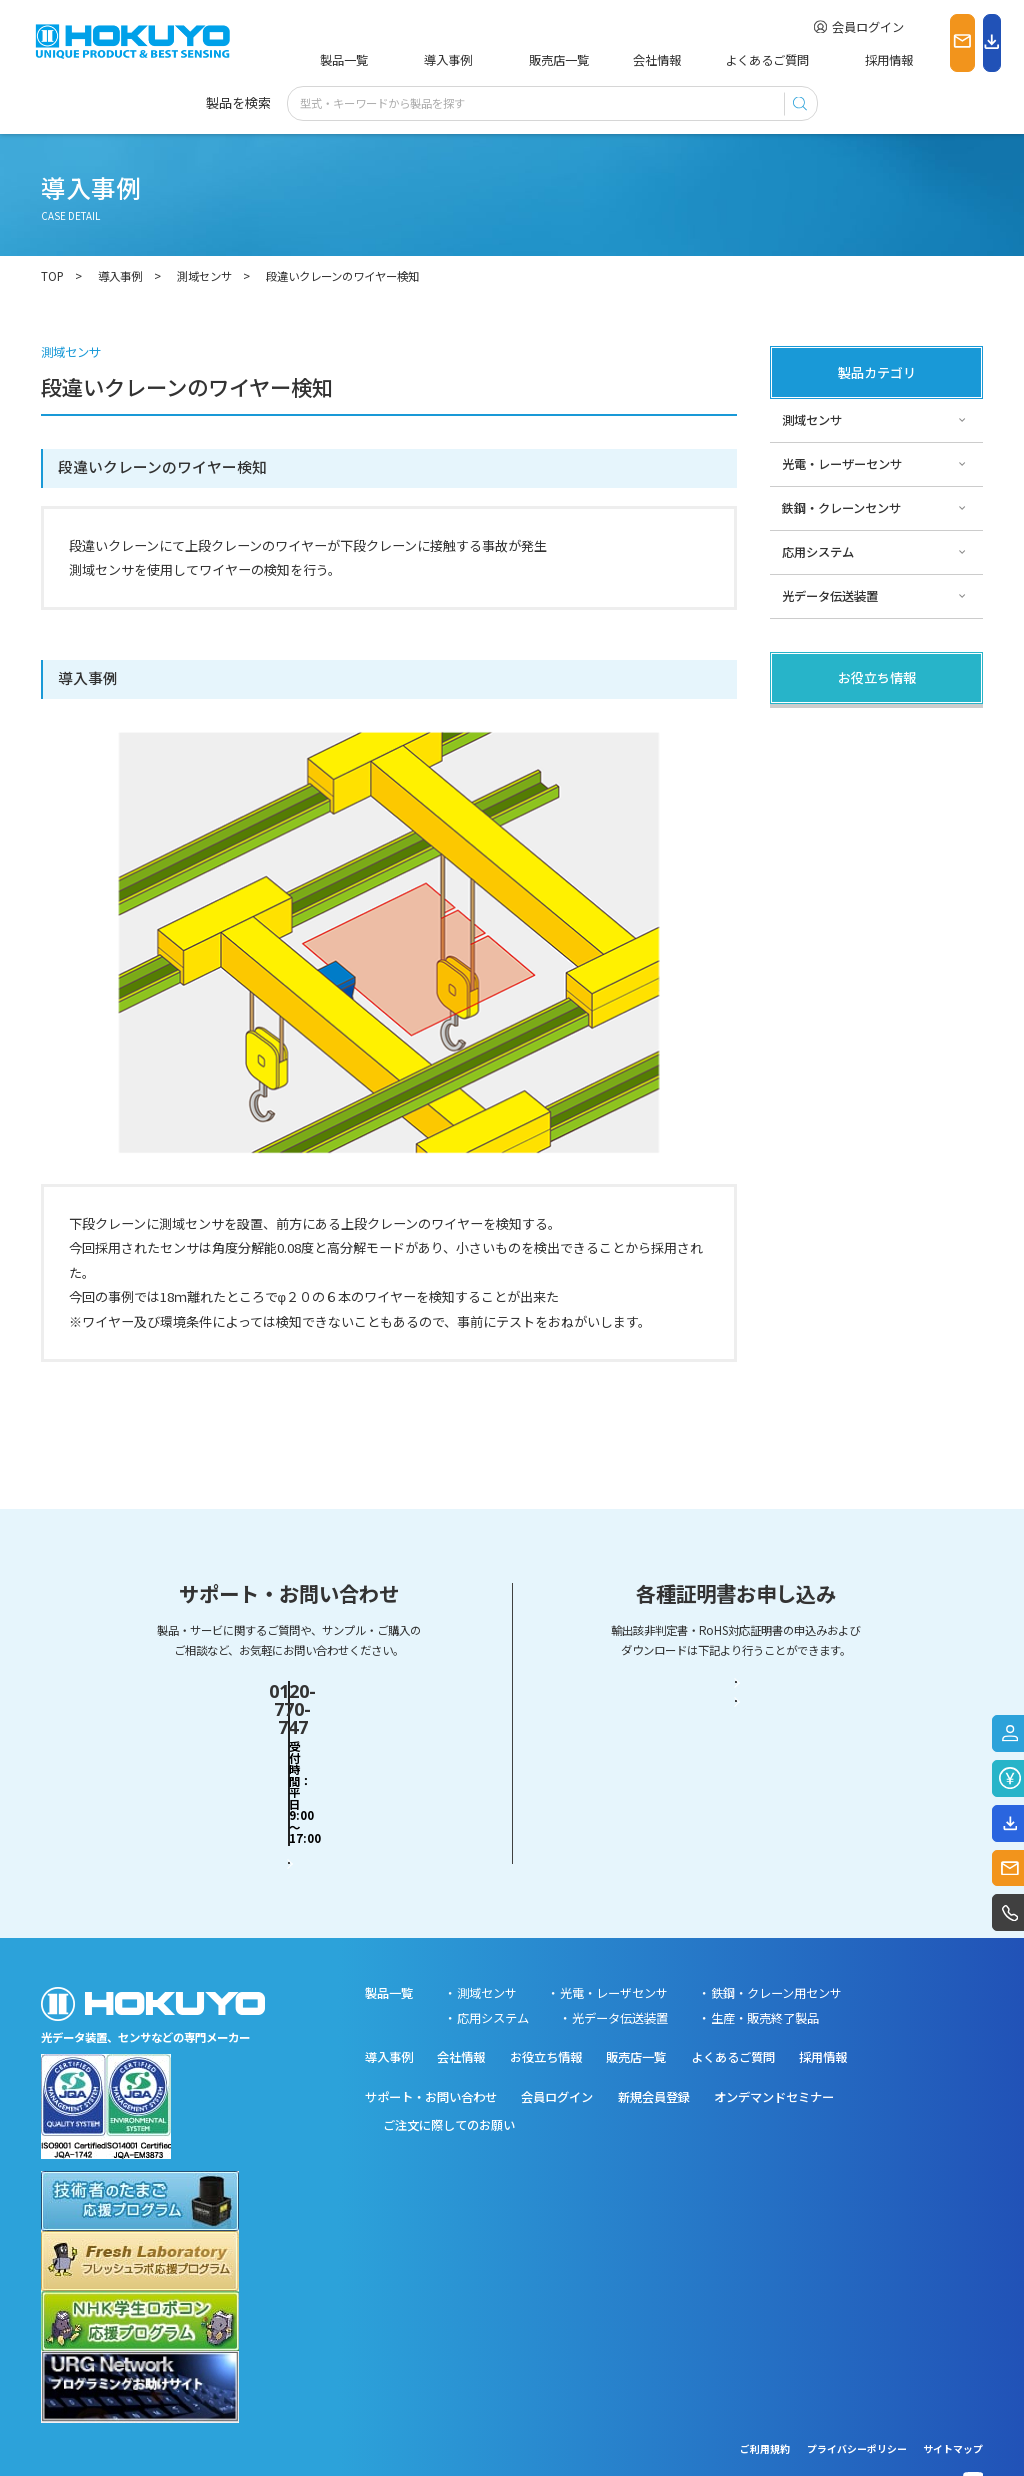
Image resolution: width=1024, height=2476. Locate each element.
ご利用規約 (765, 2399)
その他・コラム (824, 769)
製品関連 (806, 725)
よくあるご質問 (691, 60)
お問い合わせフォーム (289, 1769)
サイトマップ (953, 2399)
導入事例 (421, 60)
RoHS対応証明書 (736, 1769)
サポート (806, 813)
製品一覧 (341, 60)
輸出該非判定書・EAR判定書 (735, 1705)
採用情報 (789, 60)
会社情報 (593, 60)
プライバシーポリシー (857, 2399)
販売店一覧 (507, 60)
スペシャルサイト (829, 857)
